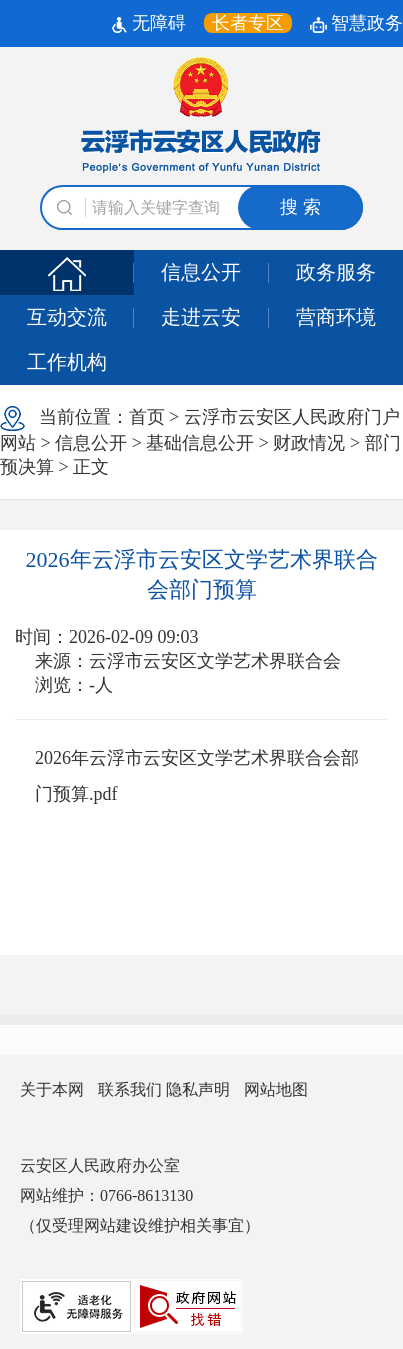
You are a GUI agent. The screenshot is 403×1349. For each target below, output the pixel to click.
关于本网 (52, 1089)
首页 (147, 417)
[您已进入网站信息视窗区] (201, 1090)
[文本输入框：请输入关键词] (201, 207)
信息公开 (201, 272)
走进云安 (201, 317)
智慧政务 (357, 23)
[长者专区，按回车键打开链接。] (248, 23)
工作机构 (67, 362)
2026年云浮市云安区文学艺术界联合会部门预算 (202, 574)
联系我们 (130, 1089)
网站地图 (276, 1089)
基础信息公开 (200, 443)
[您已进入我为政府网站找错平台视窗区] (188, 1306)
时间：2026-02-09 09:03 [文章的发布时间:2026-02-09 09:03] (107, 637)
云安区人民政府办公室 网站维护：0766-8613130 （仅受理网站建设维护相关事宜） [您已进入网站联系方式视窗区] (140, 1195)
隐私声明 (198, 1089)
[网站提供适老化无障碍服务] (76, 1306)
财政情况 (309, 443)
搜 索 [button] (300, 207)
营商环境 (336, 317)
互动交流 (67, 317)
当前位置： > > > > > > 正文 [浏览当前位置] (200, 441)
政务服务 (336, 272)
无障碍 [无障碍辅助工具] (149, 23)
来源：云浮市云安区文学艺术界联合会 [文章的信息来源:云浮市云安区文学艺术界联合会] (188, 661)
